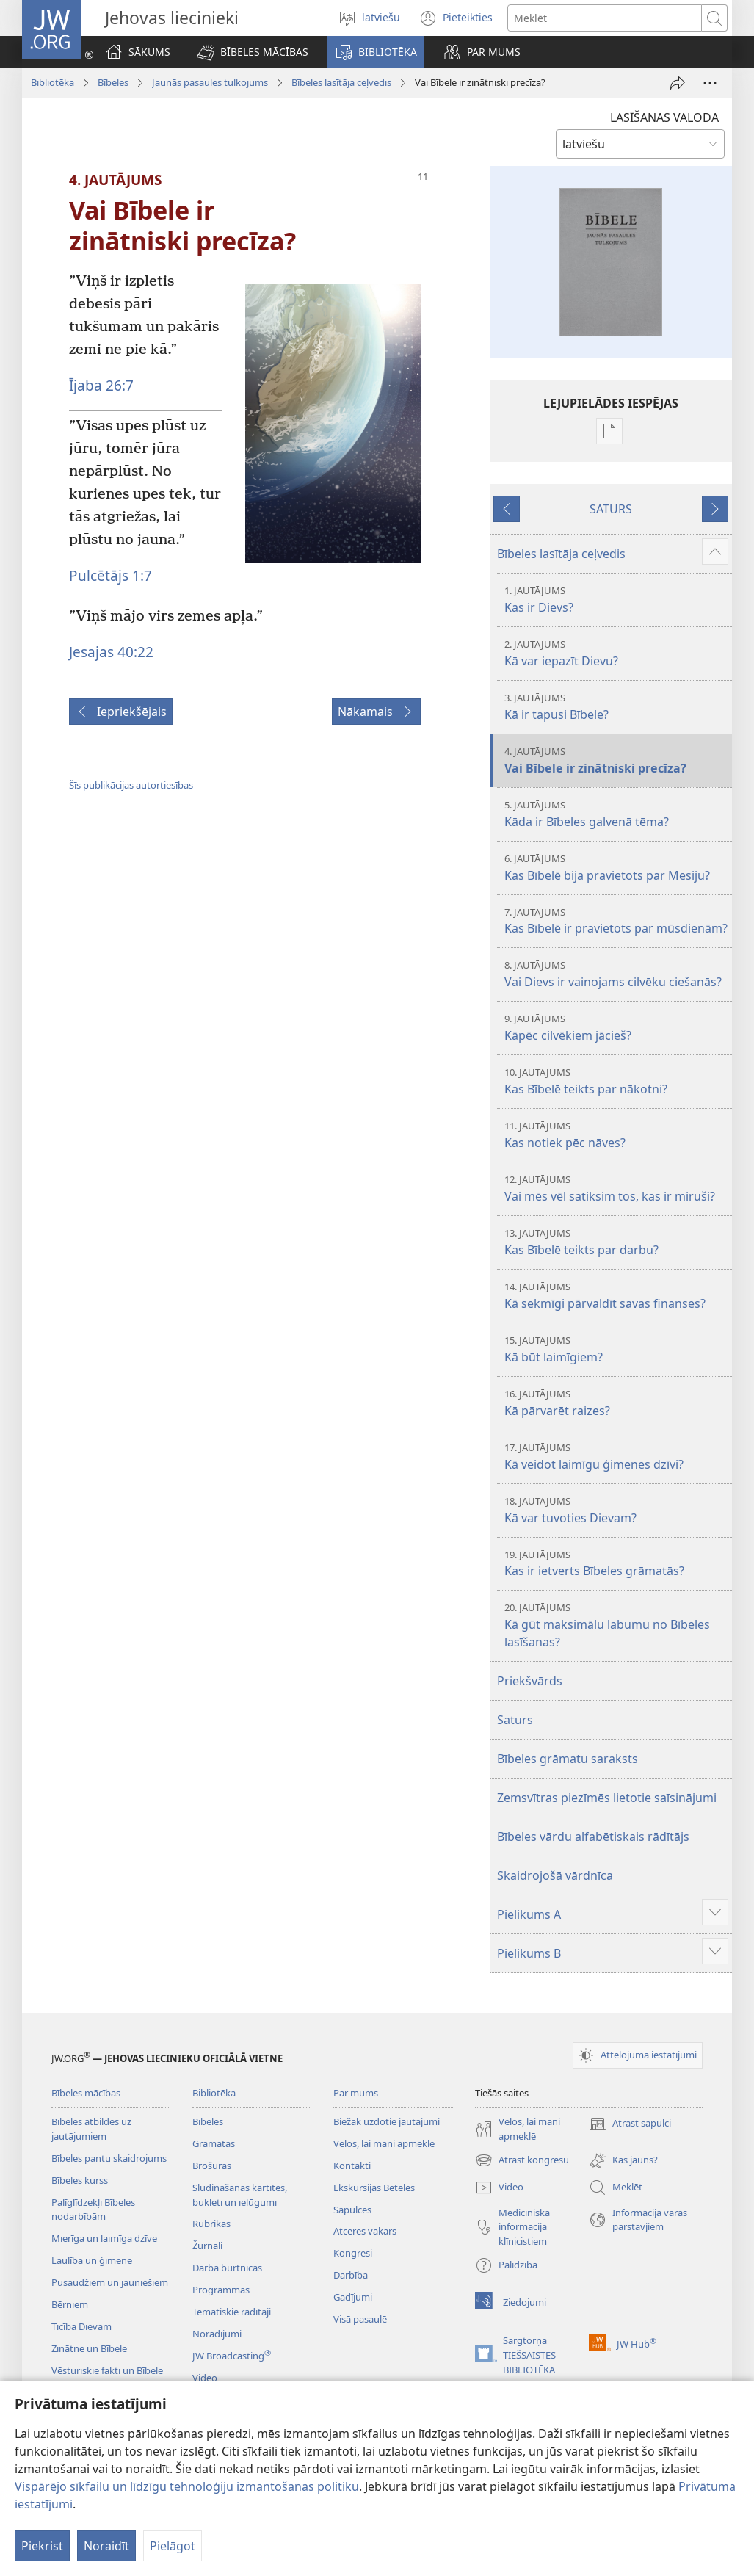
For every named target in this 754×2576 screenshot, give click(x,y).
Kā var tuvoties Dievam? (616, 1510)
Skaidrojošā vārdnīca (555, 1875)
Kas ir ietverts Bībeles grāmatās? (616, 1564)
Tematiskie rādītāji (231, 2311)
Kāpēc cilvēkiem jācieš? (616, 1027)
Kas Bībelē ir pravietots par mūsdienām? (616, 921)
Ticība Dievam (81, 2326)
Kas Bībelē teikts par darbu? (616, 1242)
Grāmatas (213, 2143)
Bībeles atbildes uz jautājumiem (91, 2129)
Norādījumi (217, 2333)
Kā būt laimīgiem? (616, 1349)
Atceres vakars (364, 2230)
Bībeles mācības (85, 2092)
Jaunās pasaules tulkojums (210, 82)
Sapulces (352, 2209)
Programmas (221, 2289)
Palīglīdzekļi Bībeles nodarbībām (93, 2210)
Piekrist (42, 2546)
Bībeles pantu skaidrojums (109, 2158)
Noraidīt (106, 2546)
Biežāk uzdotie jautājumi (386, 2121)
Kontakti (352, 2165)
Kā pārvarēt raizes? (616, 1403)
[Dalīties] (677, 83)
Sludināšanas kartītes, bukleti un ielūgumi (239, 2195)
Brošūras (211, 2165)
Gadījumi (352, 2297)
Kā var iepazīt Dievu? (616, 653)
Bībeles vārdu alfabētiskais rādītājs (593, 1836)
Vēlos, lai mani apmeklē (384, 2143)
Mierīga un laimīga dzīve (104, 2238)
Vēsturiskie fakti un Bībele (107, 2370)
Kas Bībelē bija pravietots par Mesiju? (616, 867)
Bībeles (113, 82)
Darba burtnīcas (227, 2267)
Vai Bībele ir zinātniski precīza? (616, 760)
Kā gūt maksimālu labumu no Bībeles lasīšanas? (616, 1625)
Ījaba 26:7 (101, 385)
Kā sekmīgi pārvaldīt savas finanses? (616, 1295)
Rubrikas (211, 2223)
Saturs (515, 1720)
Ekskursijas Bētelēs (374, 2187)
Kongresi (352, 2253)
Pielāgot (172, 2546)
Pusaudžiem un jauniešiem (109, 2282)
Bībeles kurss (79, 2180)
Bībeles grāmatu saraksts (567, 1759)
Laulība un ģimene (91, 2260)
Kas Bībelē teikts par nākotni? (616, 1081)
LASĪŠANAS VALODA (664, 117)
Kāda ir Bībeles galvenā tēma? (616, 814)
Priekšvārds (529, 1681)
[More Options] (710, 83)
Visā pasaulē (360, 2319)
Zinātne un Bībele (89, 2348)
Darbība (350, 2275)
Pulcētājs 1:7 (110, 575)
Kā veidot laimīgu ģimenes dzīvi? (616, 1456)
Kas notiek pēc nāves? (616, 1135)
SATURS (611, 509)
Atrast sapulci (630, 2123)
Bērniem (69, 2304)
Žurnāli (207, 2245)
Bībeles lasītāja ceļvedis (341, 82)
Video (204, 2377)
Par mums (355, 2092)
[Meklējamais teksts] (604, 18)
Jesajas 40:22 (111, 652)
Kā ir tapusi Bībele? (616, 707)
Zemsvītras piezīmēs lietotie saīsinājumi (607, 1798)
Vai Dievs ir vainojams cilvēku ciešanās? (616, 974)
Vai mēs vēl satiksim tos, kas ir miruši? (616, 1188)
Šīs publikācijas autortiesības (131, 785)
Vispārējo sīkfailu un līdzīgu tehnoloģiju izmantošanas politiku (187, 2486)
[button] (252, 52)
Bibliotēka (52, 82)
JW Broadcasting (231, 2355)
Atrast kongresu (522, 2160)
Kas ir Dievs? (616, 599)
